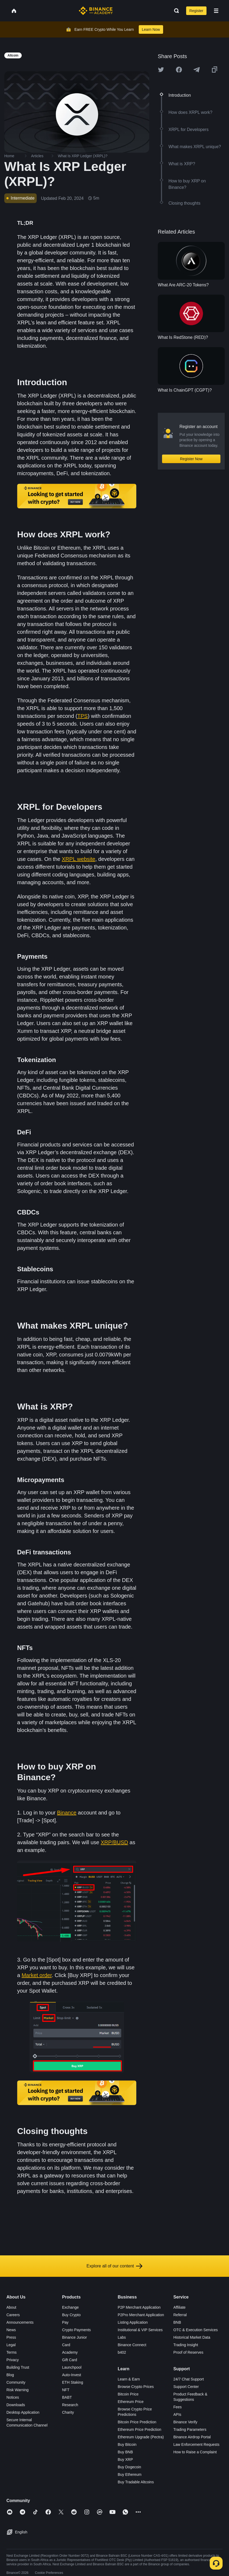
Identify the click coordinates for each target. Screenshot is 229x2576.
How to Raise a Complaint (195, 2452)
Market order (37, 1975)
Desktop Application (22, 2412)
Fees (177, 2407)
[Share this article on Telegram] (196, 69)
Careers (13, 2315)
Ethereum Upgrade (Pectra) (141, 2437)
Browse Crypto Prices (136, 2386)
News (11, 2330)
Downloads (15, 2405)
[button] (216, 11)
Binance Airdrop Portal (192, 2437)
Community (15, 2382)
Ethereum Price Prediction (140, 2429)
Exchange (70, 2307)
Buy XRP (125, 2459)
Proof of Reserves (188, 2352)
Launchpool (71, 2367)
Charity (68, 2412)
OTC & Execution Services (195, 2330)
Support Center (186, 2386)
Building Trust (17, 2367)
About (11, 2307)
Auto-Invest (71, 2375)
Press (11, 2337)
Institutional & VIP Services (140, 2330)
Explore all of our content (114, 2266)
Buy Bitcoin (127, 2444)
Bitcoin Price (128, 2394)
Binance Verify (185, 2422)
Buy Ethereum (130, 2474)
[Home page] (96, 10)
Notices (12, 2397)
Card (66, 2345)
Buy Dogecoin (129, 2467)
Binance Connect (132, 2345)
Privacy (12, 2360)
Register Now (191, 459)
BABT (67, 2397)
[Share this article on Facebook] (179, 69)
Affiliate (179, 2307)
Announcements (19, 2322)
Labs (122, 2337)
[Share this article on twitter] (161, 69)
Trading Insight (185, 2345)
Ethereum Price (131, 2401)
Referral (180, 2315)
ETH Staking (72, 2382)
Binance (66, 1813)
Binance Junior (74, 2337)
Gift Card (69, 2360)
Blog (10, 2375)
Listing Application (133, 2322)
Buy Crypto (71, 2315)
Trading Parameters (189, 2429)
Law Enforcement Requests (196, 2444)
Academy (70, 2352)
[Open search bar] (175, 11)
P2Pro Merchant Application (141, 2315)
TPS (82, 716)
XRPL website (78, 859)
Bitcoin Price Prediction (137, 2422)
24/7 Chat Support (188, 2379)
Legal (11, 2345)
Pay (65, 2322)
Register (196, 11)
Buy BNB (125, 2452)
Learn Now (151, 29)
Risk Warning (17, 2390)
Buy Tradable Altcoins (136, 2482)
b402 (122, 2352)
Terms (11, 2352)
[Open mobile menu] (216, 11)
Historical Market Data (191, 2337)
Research (70, 2405)
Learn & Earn (129, 2379)
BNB (177, 2322)
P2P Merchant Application (139, 2307)
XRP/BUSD (114, 1842)
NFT (65, 2390)
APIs (177, 2414)
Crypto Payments (76, 2330)
